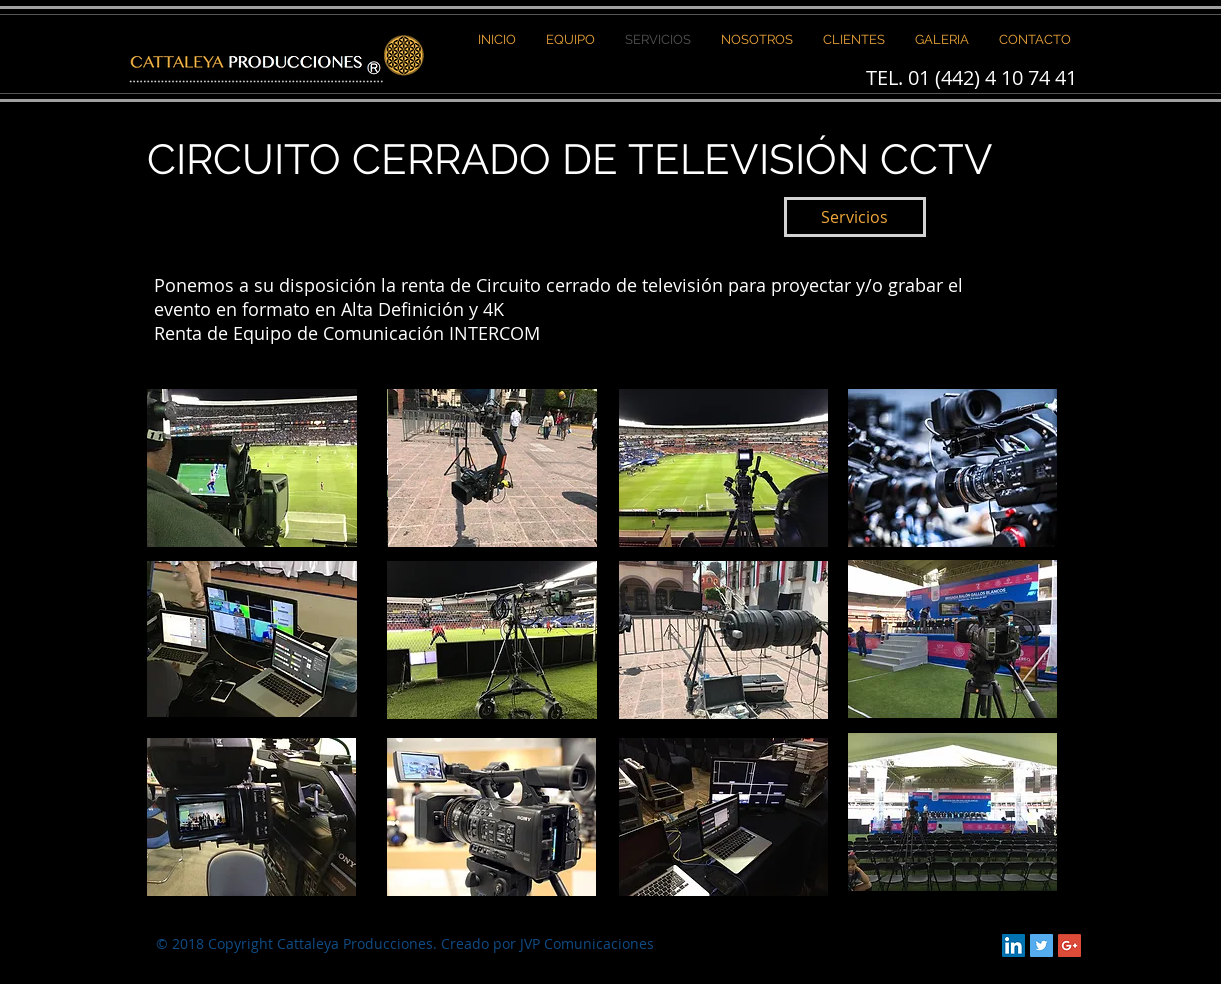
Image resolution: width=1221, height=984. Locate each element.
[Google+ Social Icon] (1069, 945)
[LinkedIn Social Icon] (1013, 945)
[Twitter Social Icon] (1041, 945)
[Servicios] (855, 217)
